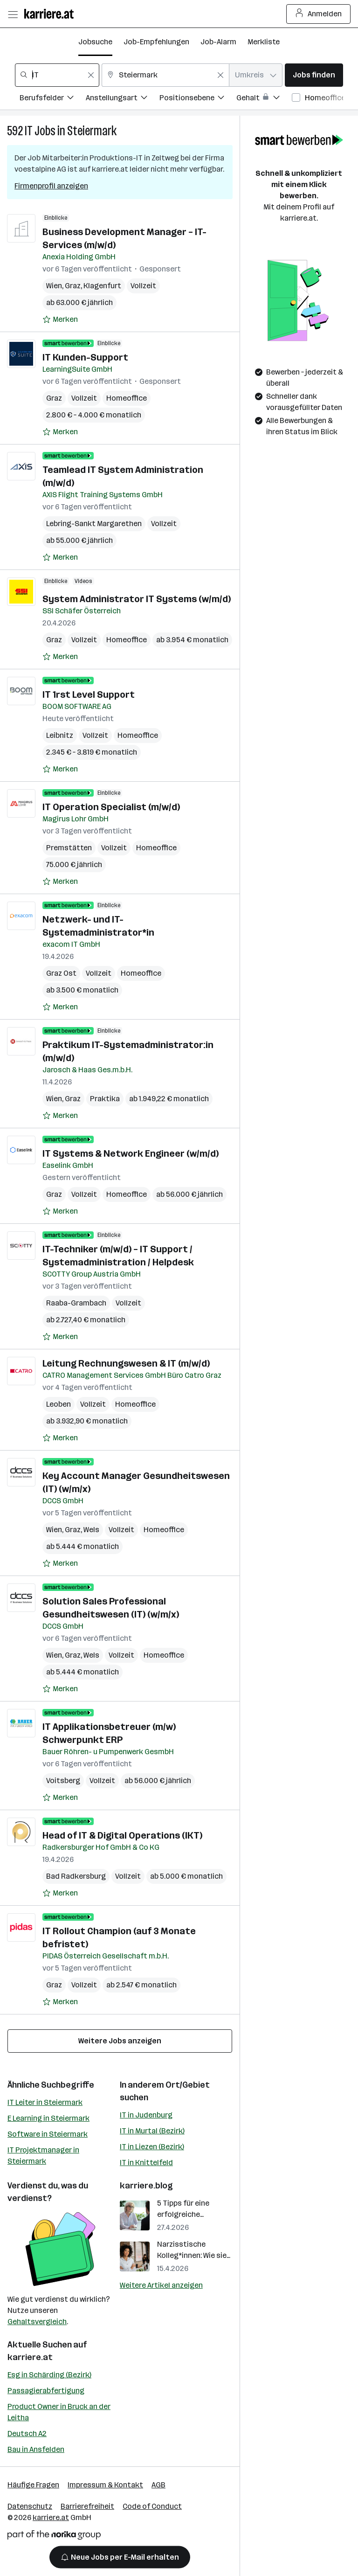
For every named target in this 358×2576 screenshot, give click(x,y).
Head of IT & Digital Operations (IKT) (122, 1835)
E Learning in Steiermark (48, 2118)
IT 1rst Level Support (88, 694)
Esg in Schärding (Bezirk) (49, 2374)
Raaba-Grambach (76, 1302)
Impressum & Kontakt (105, 2484)
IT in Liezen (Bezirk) (152, 2146)
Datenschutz (29, 2506)
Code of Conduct (152, 2506)
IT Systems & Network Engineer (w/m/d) (130, 1153)
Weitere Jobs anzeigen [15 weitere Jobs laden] (119, 2040)
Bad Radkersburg (76, 1876)
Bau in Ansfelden (35, 2449)
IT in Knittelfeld (146, 2162)
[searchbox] (57, 75)
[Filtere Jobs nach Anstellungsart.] (122, 99)
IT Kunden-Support (85, 357)
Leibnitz (59, 735)
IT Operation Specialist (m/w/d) (111, 806)
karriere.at (30, 2357)
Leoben (58, 1404)
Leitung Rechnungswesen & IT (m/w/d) (126, 1363)
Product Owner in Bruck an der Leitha (58, 2412)
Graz (73, 285)
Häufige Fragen (33, 2484)
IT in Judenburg (146, 2115)
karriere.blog (146, 2185)
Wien (54, 285)
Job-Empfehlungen (156, 41)
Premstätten (69, 847)
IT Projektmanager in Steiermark (43, 2156)
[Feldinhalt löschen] (91, 75)
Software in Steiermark (47, 2134)
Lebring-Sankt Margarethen (94, 523)
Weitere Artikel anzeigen (161, 2285)
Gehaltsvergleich (37, 2321)
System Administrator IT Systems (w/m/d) (136, 598)
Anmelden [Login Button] (319, 14)
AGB (158, 2484)
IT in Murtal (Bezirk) (152, 2130)
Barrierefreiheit (87, 2506)
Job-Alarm (218, 41)
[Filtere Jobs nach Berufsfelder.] (53, 99)
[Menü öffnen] (12, 14)
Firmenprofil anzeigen (51, 185)
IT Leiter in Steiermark (45, 2102)
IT (29, 131)
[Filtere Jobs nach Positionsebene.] (197, 99)
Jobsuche (95, 41)
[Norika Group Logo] (54, 2536)
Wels (91, 1529)
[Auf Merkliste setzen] (60, 319)
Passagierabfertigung (45, 2390)
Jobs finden (314, 74)
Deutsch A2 (27, 2433)
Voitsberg (63, 1780)
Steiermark (92, 131)
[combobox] (57, 75)
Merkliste (264, 41)
